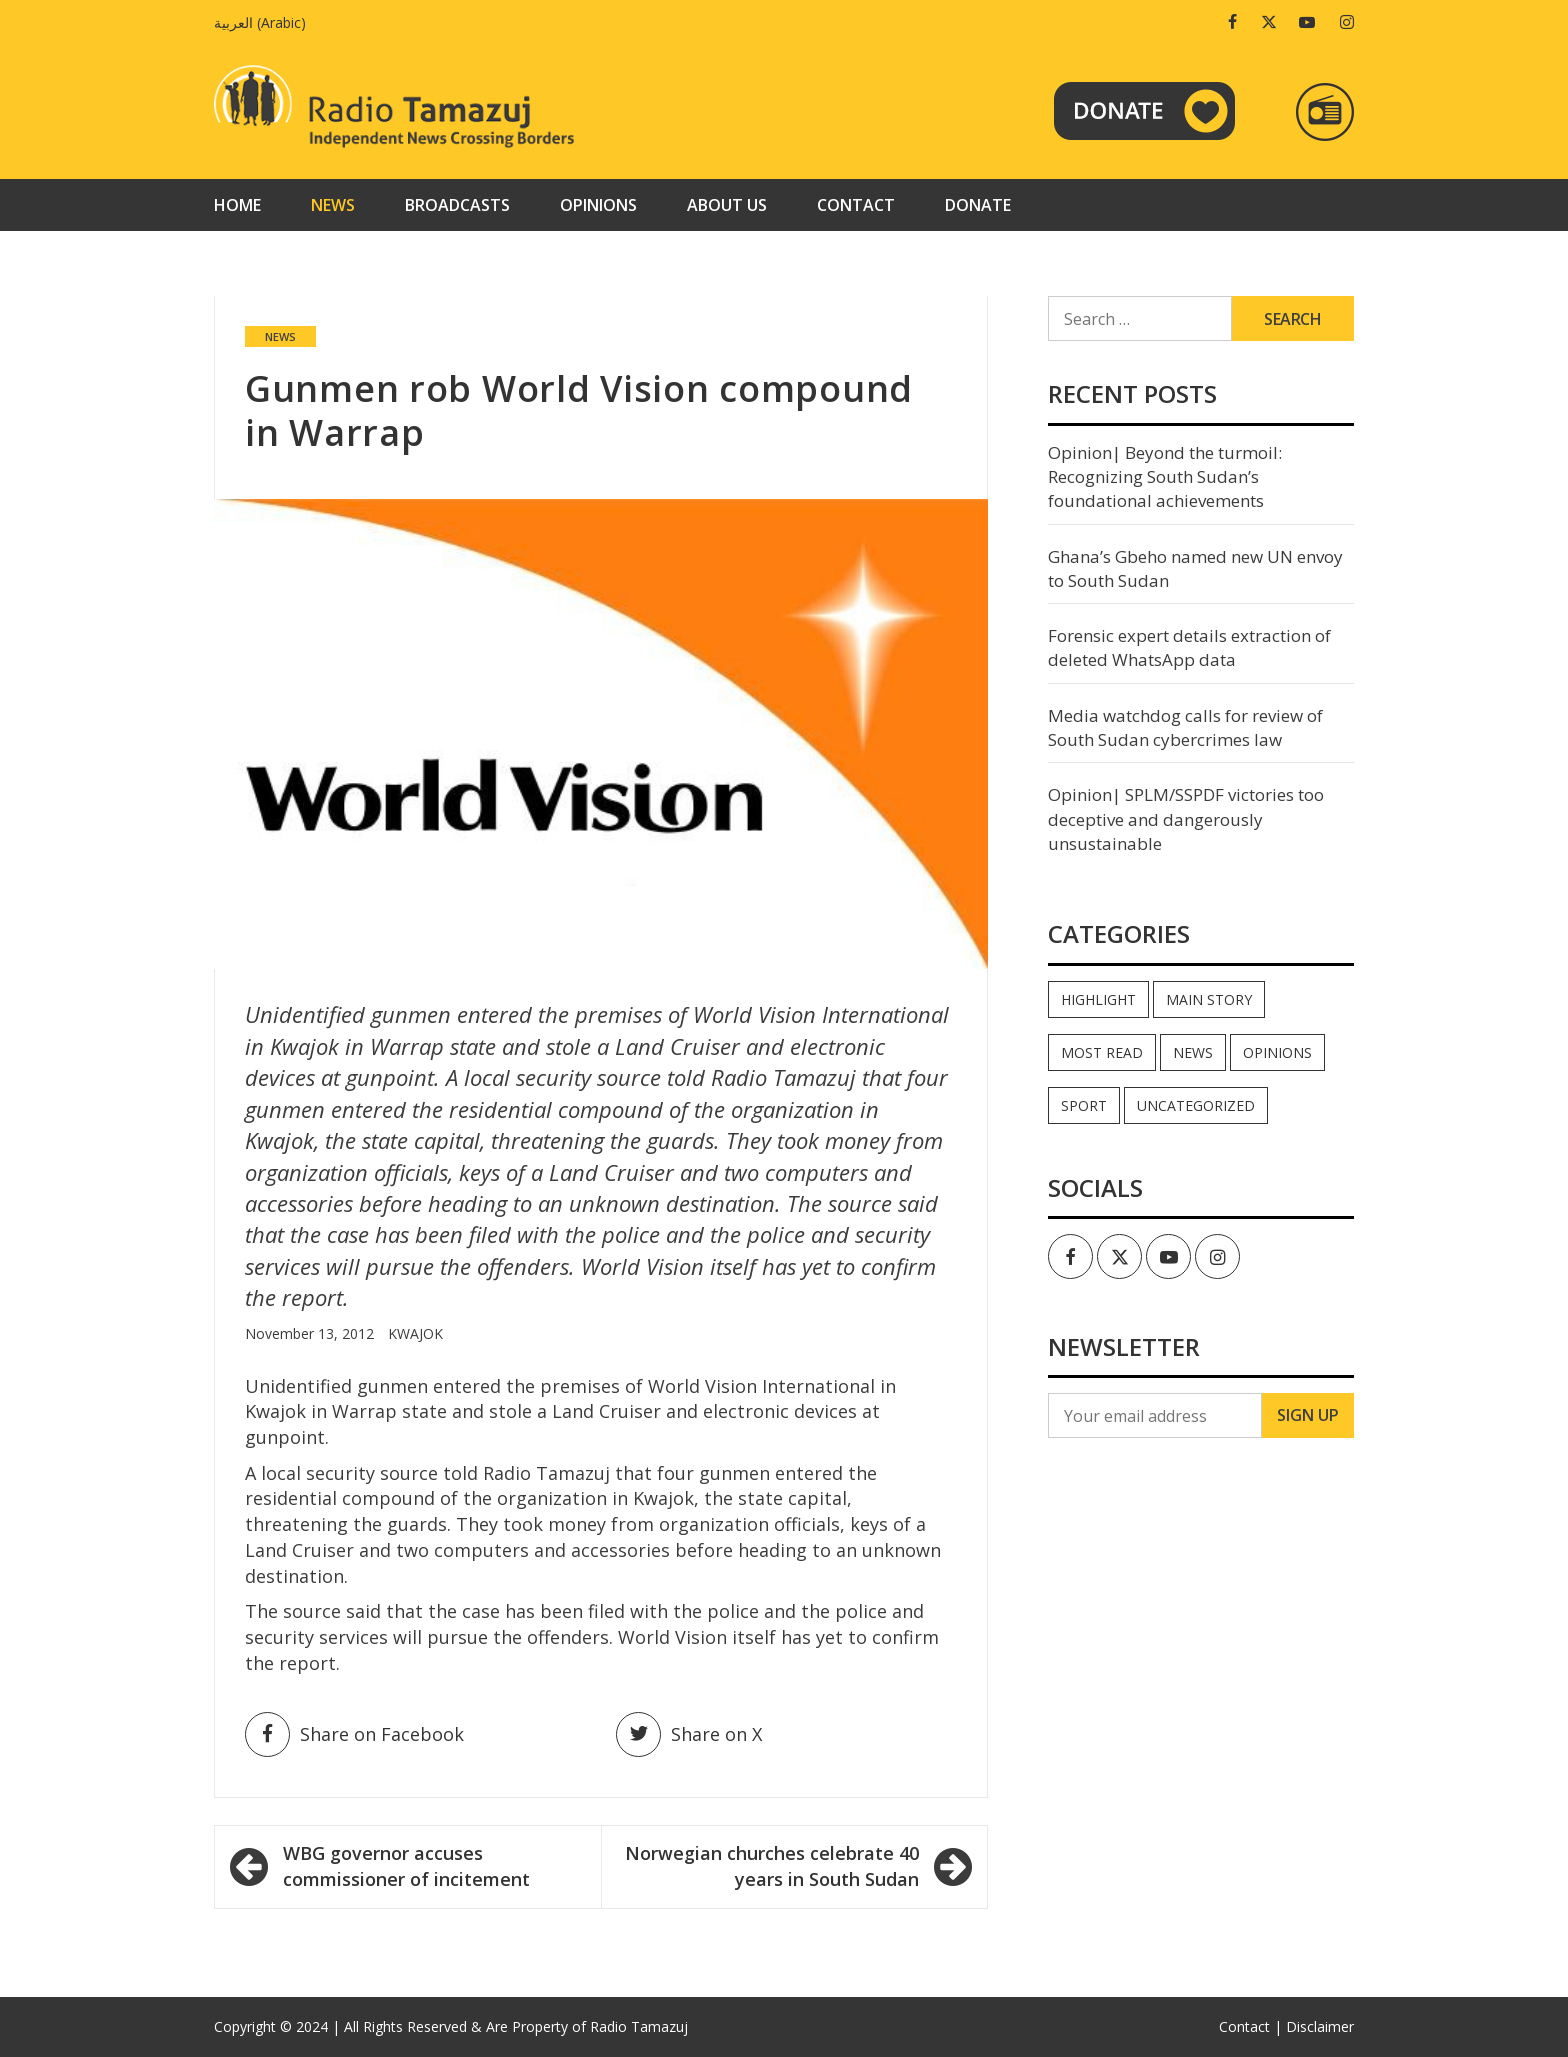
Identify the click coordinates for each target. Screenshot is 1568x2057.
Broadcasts (457, 205)
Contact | (1250, 2026)
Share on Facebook (354, 1734)
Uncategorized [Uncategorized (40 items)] (1196, 1105)
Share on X (689, 1734)
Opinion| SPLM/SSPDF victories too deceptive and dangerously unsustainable (1186, 819)
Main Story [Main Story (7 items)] (1209, 999)
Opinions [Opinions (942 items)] (1277, 1052)
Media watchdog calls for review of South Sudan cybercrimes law (1185, 727)
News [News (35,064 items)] (1193, 1052)
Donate (978, 205)
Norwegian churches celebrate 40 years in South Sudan (772, 1866)
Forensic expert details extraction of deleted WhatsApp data (1189, 647)
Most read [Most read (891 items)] (1102, 1052)
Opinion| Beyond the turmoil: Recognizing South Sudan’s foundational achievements (1165, 477)
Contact (856, 205)
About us (727, 205)
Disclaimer (1320, 2026)
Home (237, 205)
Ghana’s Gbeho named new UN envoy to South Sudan (1195, 568)
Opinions (598, 205)
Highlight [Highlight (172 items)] (1098, 999)
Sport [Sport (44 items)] (1084, 1105)
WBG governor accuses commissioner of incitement (406, 1866)
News (333, 205)
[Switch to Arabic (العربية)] (265, 22)
